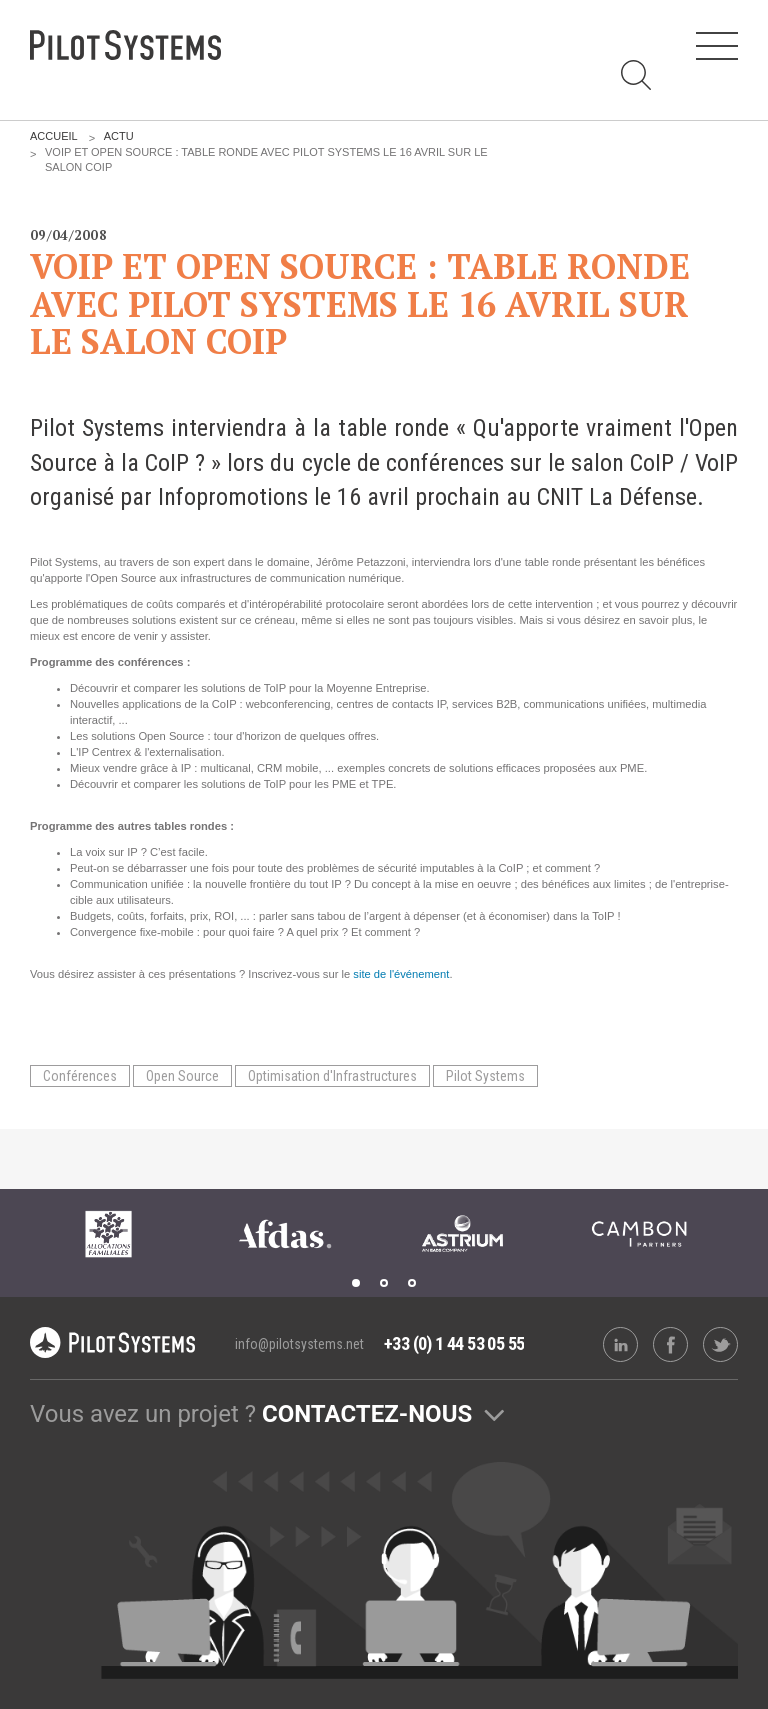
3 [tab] (412, 1283)
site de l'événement (401, 974)
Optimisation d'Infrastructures (332, 1076)
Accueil (54, 136)
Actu (119, 136)
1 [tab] (356, 1283)
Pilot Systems (485, 1076)
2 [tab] (384, 1283)
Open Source (182, 1076)
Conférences (80, 1076)
